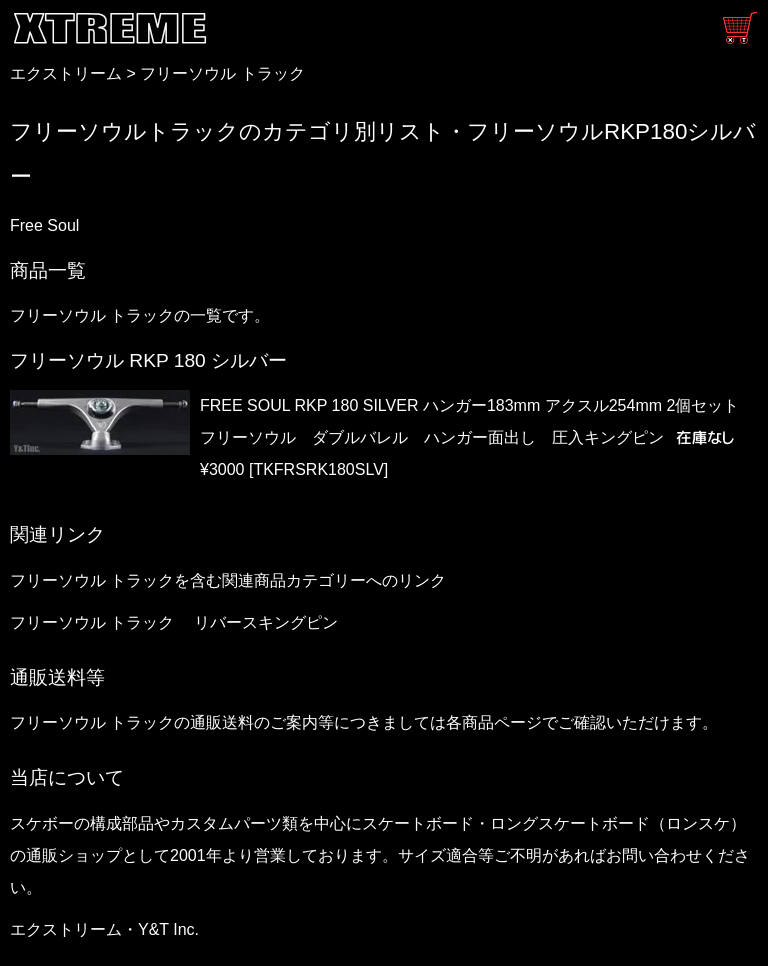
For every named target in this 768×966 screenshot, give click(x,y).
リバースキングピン (266, 622)
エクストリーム (66, 73)
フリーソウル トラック (222, 73)
